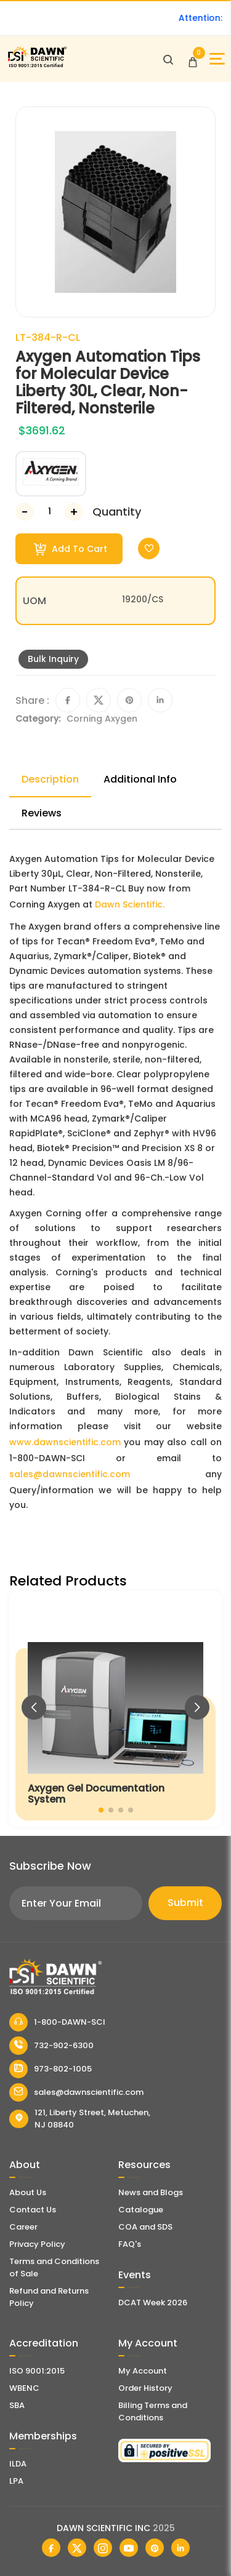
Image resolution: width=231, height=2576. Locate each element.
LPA (16, 2481)
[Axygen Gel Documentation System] (115, 1708)
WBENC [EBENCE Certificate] (24, 2388)
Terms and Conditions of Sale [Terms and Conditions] (54, 2267)
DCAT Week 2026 (152, 2302)
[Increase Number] (74, 512)
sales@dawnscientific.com (69, 1474)
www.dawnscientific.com (65, 1442)
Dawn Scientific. (129, 904)
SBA (17, 2405)
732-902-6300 (51, 2045)
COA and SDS (145, 2227)
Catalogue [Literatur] (140, 2209)
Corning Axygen (102, 718)
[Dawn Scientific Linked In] (180, 2547)
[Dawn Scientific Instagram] (103, 2547)
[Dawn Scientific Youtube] (129, 2547)
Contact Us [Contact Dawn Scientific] (32, 2209)
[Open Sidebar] (217, 59)
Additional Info (140, 779)
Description (50, 779)
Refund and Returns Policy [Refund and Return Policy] (49, 2297)
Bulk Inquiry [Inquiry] (53, 659)
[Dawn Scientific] (37, 65)
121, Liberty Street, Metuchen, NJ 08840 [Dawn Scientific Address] (79, 2119)
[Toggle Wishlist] (149, 548)
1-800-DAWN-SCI (57, 2022)
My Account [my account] (142, 2371)
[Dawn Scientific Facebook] (51, 2547)
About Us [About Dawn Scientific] (27, 2192)
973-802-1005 (50, 2069)
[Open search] (168, 59)
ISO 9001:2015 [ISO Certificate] (37, 2371)
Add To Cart (70, 549)
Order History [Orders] (145, 2388)
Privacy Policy (37, 2244)
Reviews (42, 813)
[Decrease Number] (24, 512)
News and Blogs (150, 2192)
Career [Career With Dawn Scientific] (23, 2227)
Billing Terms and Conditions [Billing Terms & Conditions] (152, 2411)
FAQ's (129, 2244)
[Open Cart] (193, 59)
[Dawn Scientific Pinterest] (154, 2547)
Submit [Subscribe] (185, 1903)
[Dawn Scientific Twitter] (77, 2547)
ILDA (17, 2464)
